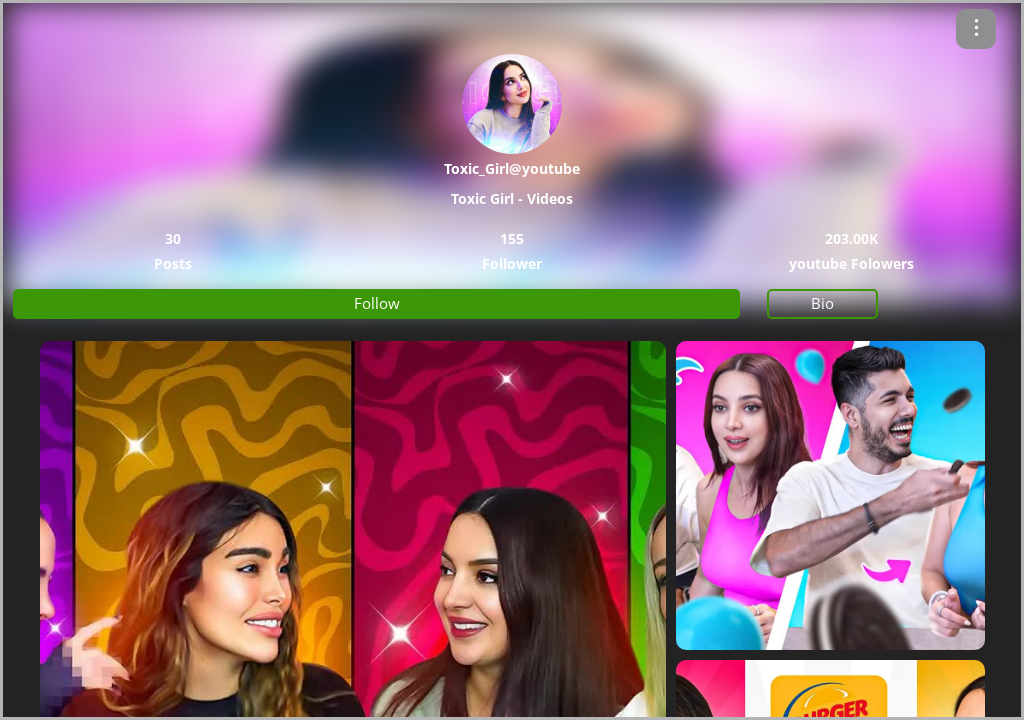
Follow (377, 303)
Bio (822, 303)
